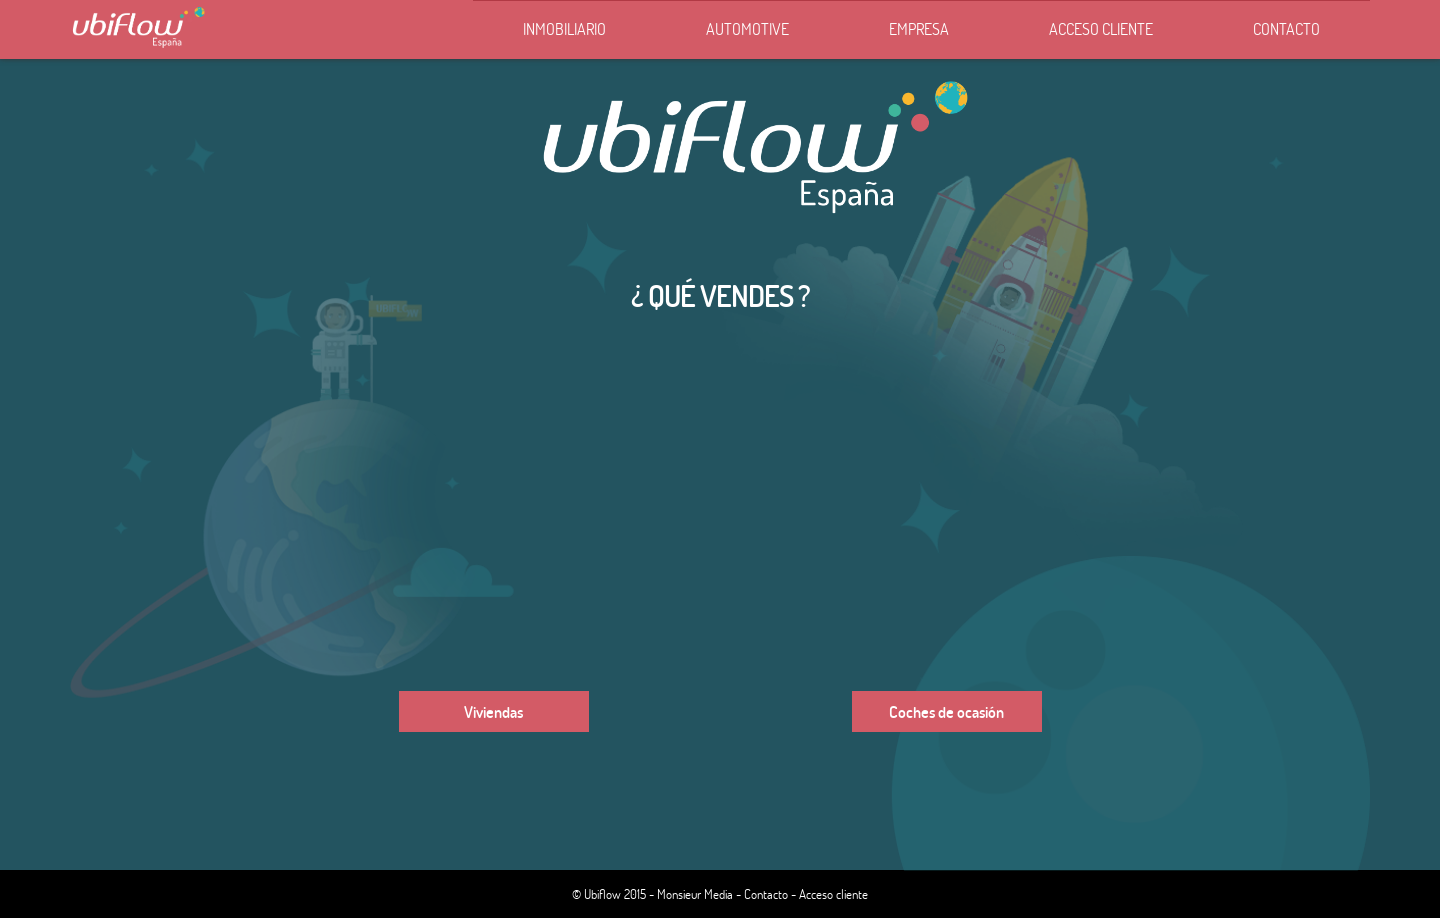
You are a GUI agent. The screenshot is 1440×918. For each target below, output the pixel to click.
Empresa (919, 28)
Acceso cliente (1101, 28)
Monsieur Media (695, 894)
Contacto (1286, 28)
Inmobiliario (564, 28)
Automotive (747, 28)
